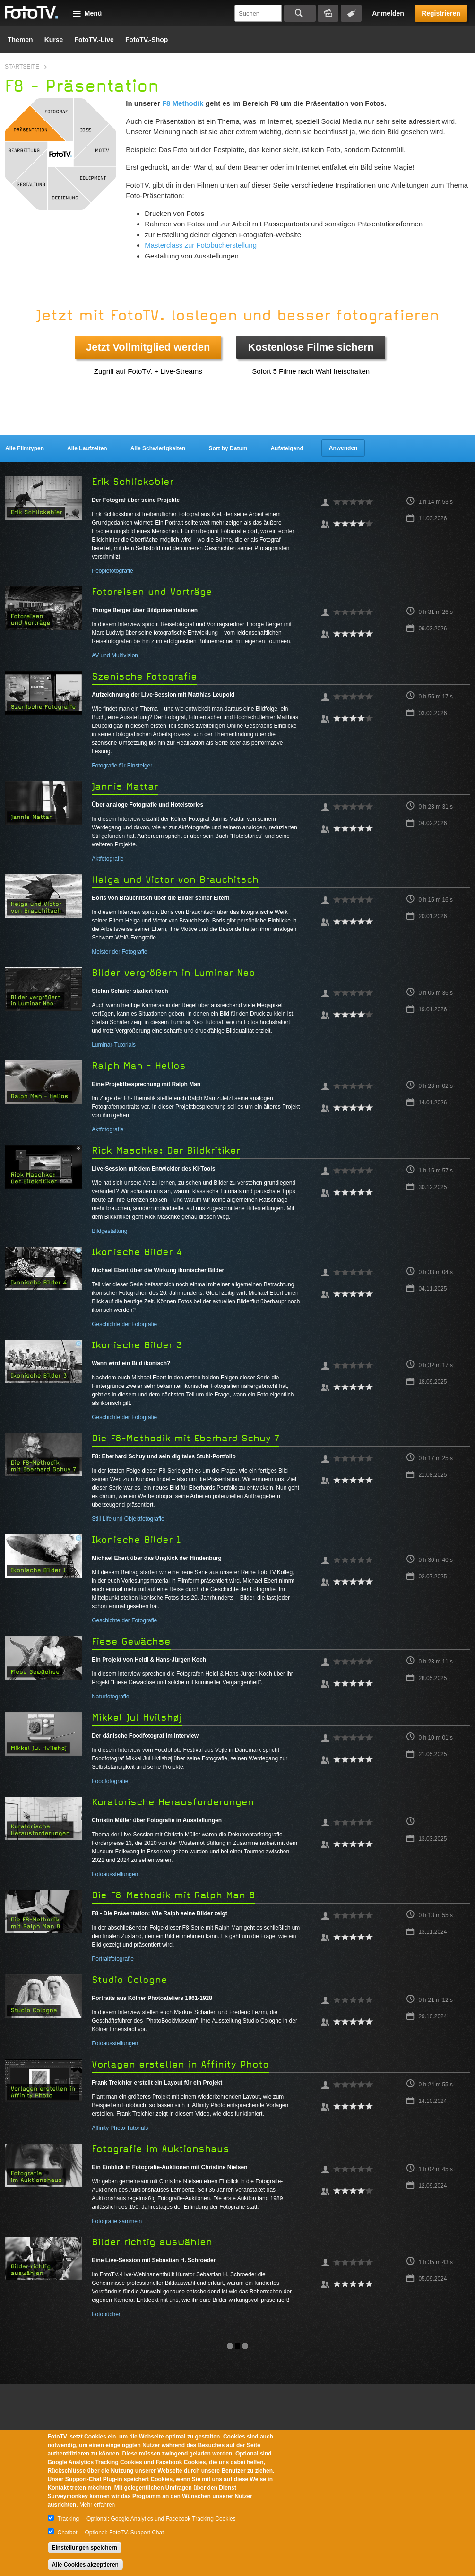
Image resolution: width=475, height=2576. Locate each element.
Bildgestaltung (109, 1231)
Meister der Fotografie (119, 951)
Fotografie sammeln (117, 2221)
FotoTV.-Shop (146, 39)
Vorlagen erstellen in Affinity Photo (180, 2064)
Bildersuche (328, 13)
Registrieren (441, 13)
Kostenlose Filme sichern (311, 347)
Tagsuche (351, 13)
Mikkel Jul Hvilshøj (137, 1717)
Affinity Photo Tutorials (120, 2128)
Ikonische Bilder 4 (137, 1252)
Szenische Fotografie (144, 676)
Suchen (300, 13)
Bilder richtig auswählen (152, 2242)
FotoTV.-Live (94, 39)
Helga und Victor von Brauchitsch (175, 880)
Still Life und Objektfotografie (128, 1519)
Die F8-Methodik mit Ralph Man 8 (173, 1895)
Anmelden (388, 13)
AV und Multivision (115, 655)
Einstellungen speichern (85, 2547)
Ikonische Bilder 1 (136, 1540)
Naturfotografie (110, 1696)
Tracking (68, 2519)
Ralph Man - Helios (139, 1066)
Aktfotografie (107, 858)
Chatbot (68, 2532)
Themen (20, 39)
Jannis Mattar (125, 787)
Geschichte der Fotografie (124, 1324)
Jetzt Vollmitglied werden (148, 347)
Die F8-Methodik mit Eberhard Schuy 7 (185, 1438)
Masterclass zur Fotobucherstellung (201, 245)
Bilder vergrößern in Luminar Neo (173, 973)
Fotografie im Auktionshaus (160, 2149)
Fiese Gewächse (131, 1641)
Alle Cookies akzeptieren (85, 2564)
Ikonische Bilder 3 (137, 1345)
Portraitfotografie (113, 1959)
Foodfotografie (110, 1781)
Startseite (22, 66)
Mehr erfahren (97, 2504)
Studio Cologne (129, 1980)
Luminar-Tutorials (114, 1045)
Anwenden (343, 448)
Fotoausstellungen (115, 1874)
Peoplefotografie (112, 571)
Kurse (53, 39)
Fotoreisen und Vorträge (152, 592)
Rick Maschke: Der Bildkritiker (166, 1150)
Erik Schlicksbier (132, 482)
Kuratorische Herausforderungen (173, 1802)
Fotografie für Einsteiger (122, 765)
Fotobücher (106, 2314)
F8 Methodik (183, 103)
